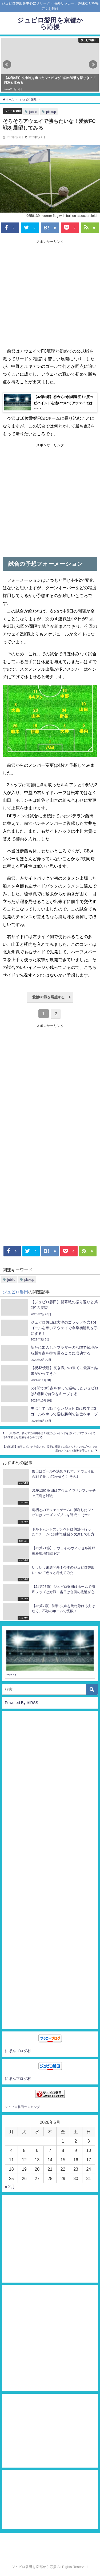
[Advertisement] (50, 294)
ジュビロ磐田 (13, 110)
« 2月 (10, 2186)
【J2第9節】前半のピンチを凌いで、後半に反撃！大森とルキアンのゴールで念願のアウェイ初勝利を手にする (50, 1448)
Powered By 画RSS (21, 1703)
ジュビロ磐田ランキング (22, 2107)
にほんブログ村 (18, 2051)
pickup (51, 112)
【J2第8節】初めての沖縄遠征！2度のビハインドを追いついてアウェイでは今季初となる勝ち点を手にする (49, 1435)
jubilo (33, 112)
